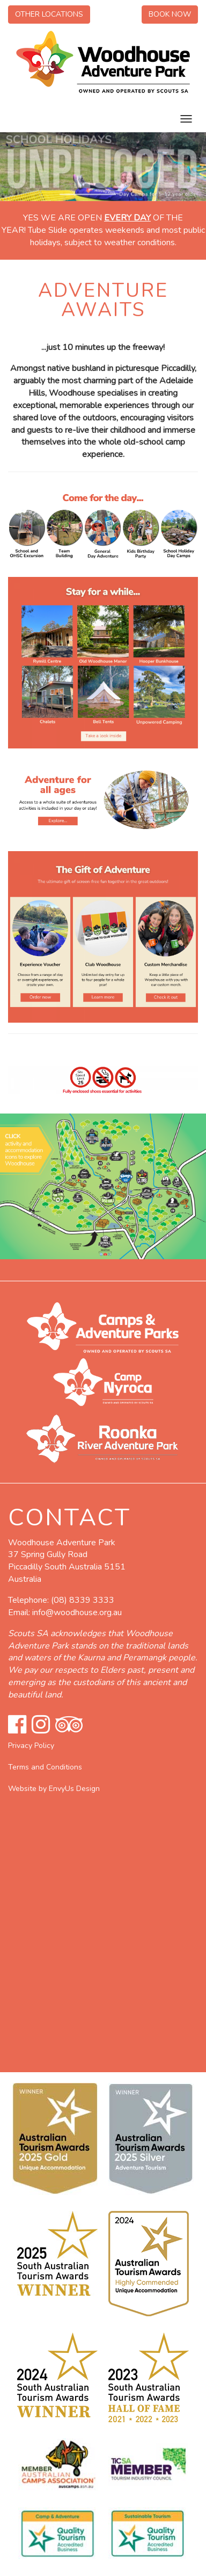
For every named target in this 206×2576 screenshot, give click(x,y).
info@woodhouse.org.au (77, 1612)
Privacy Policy (31, 1745)
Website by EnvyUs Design (54, 1788)
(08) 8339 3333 (82, 1600)
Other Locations (49, 14)
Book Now (170, 14)
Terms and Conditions (45, 1767)
